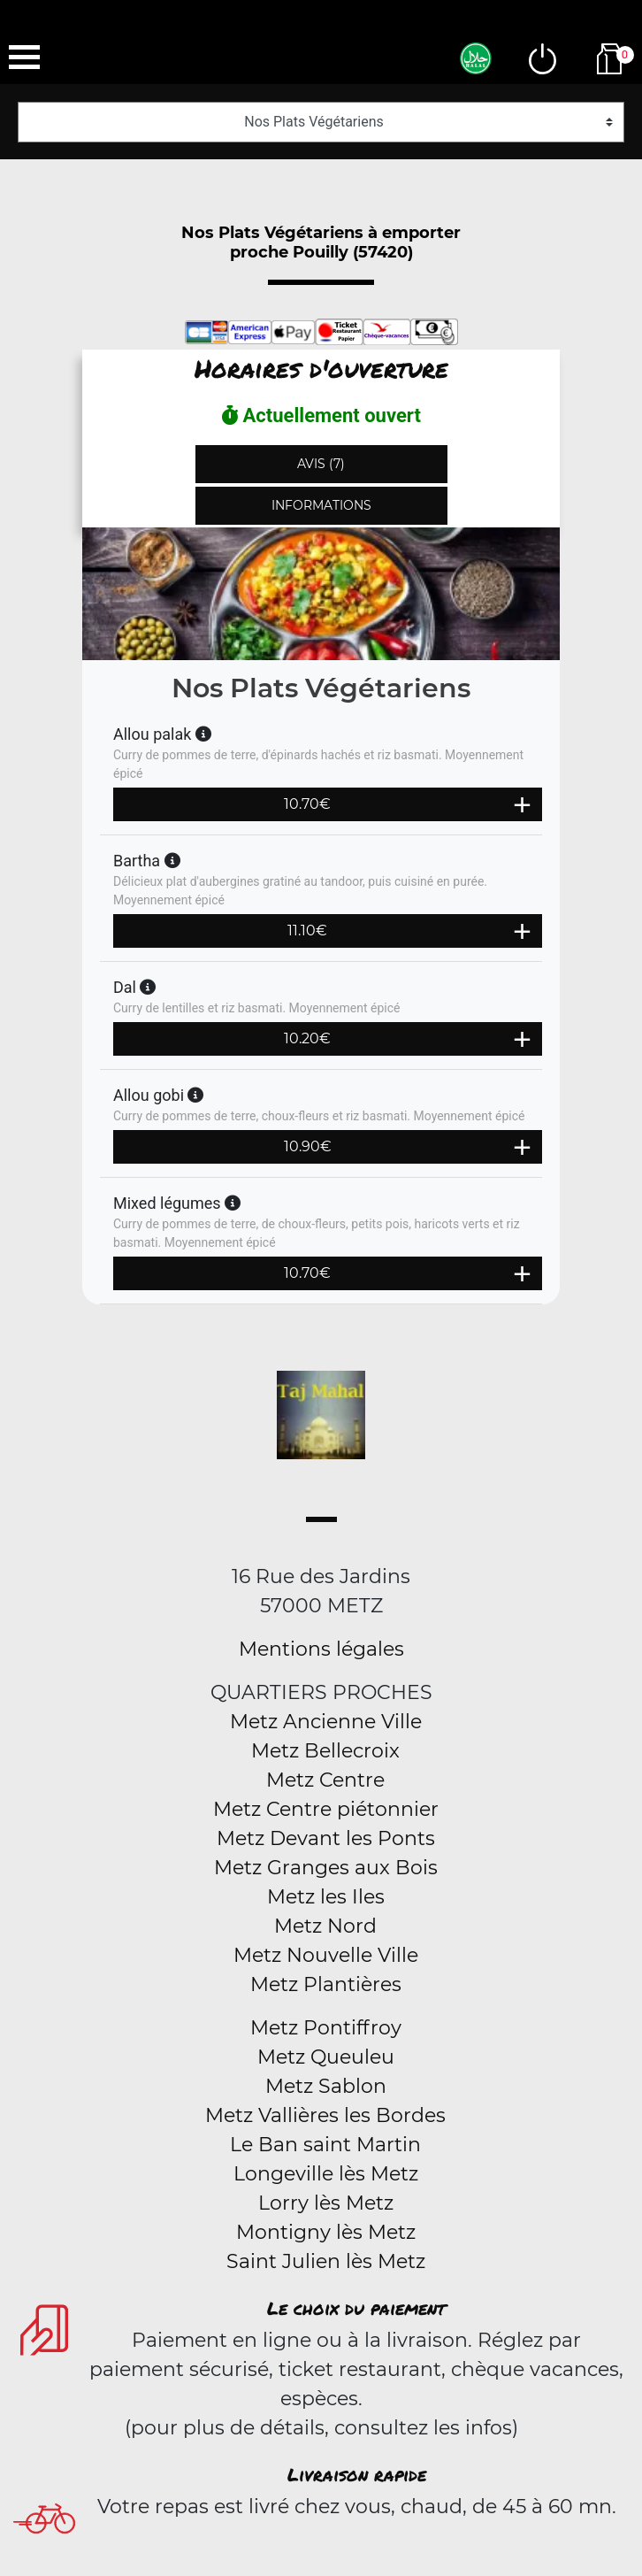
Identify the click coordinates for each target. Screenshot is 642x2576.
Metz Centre (325, 1780)
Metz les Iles (326, 1897)
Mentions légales (321, 1649)
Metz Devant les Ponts (326, 1838)
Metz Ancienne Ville (326, 1722)
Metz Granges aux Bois (326, 1868)
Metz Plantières (325, 1984)
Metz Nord (325, 1926)
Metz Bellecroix (325, 1751)
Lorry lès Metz (326, 2203)
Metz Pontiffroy (325, 2028)
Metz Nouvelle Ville (325, 1955)
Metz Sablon (325, 2086)
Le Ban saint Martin (325, 2145)
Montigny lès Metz (326, 2232)
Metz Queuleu (325, 2057)
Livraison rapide (356, 2474)
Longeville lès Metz (325, 2174)
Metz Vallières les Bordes (325, 2115)
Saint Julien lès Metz (325, 2261)
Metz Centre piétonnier (326, 1809)
